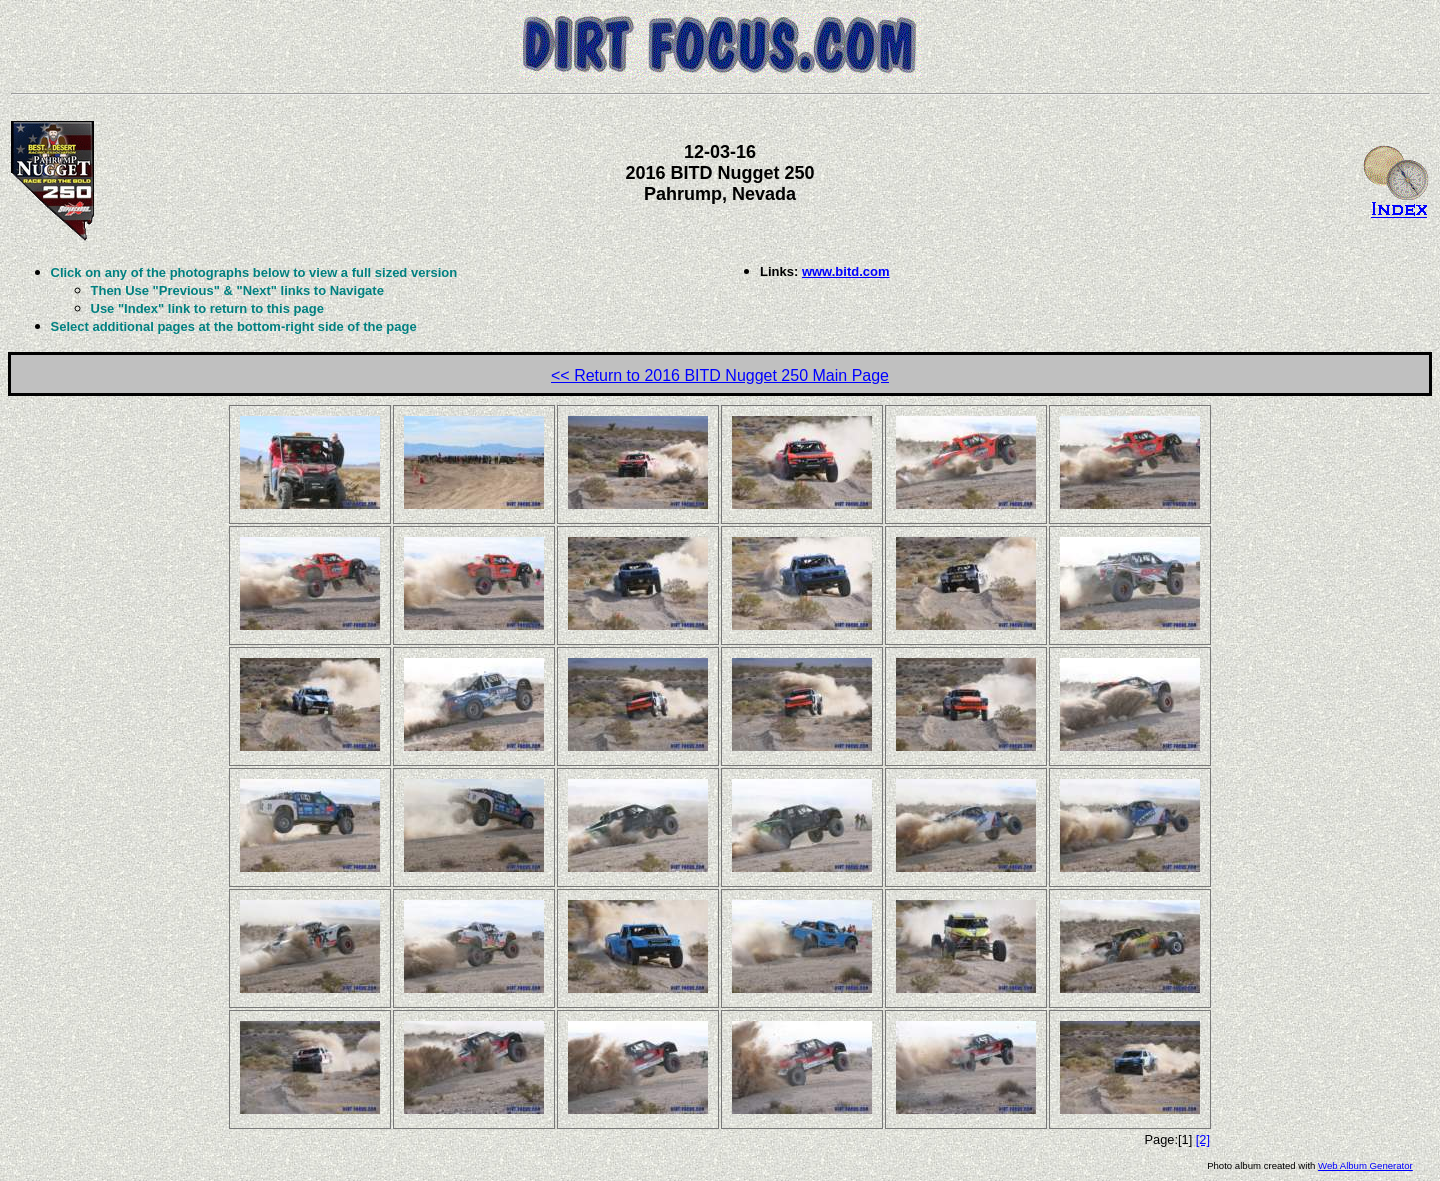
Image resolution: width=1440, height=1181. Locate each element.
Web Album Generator (1365, 1165)
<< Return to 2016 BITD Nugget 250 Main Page (720, 375)
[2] (1203, 1139)
